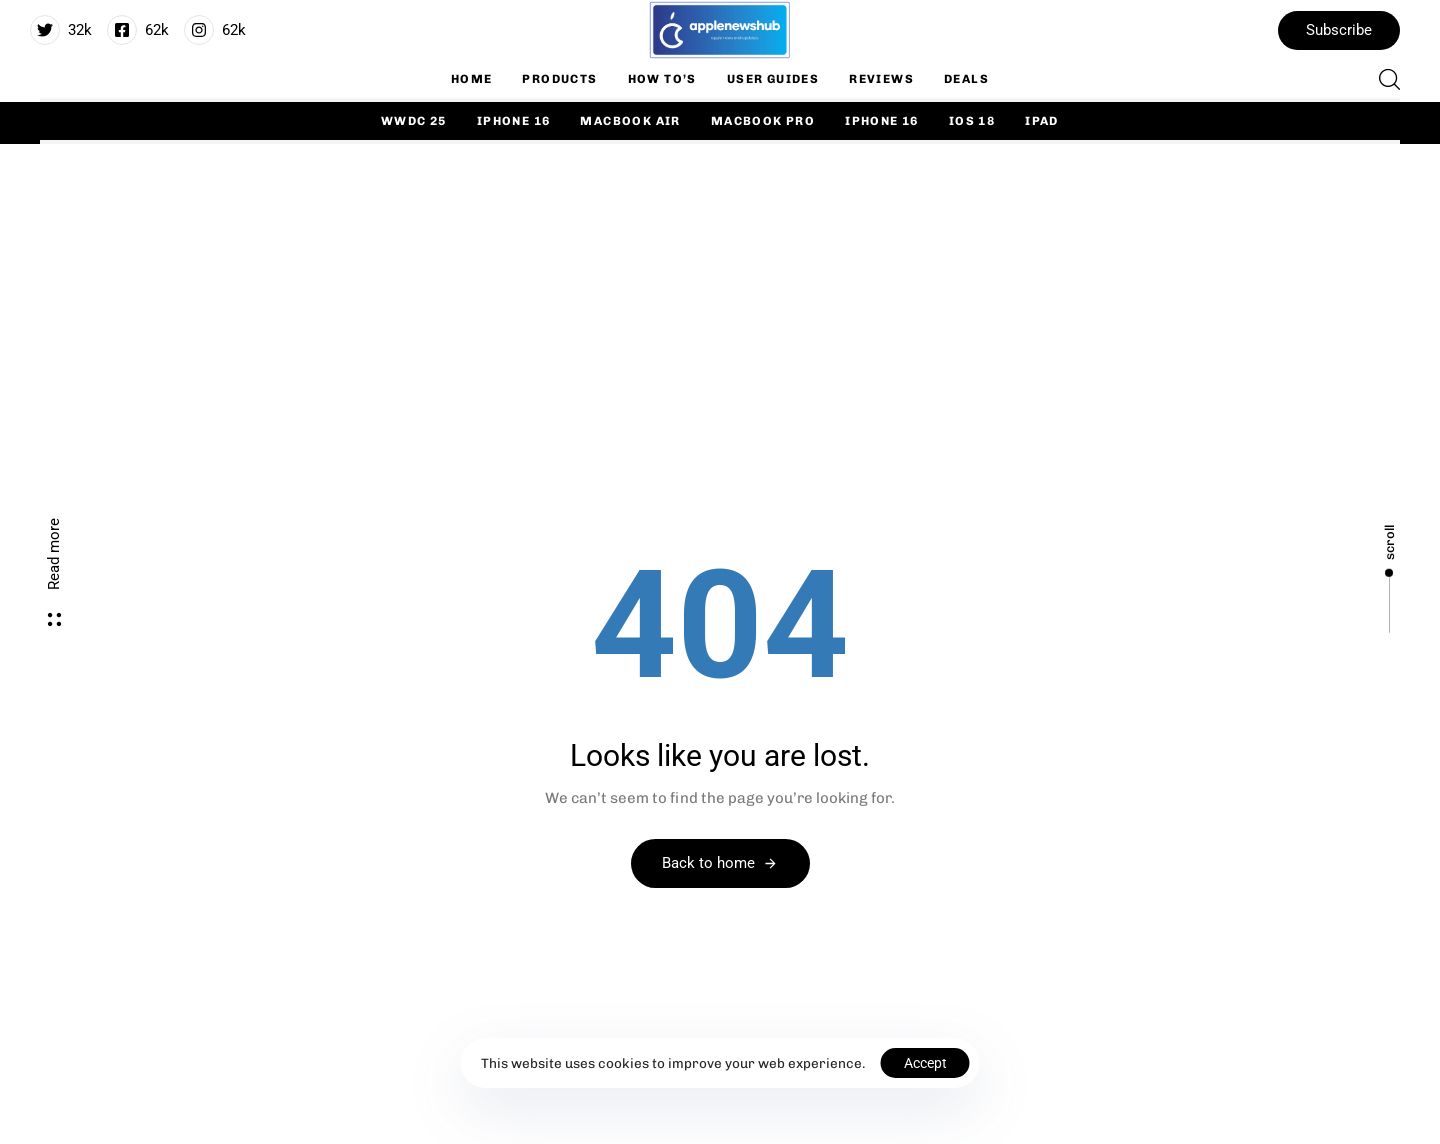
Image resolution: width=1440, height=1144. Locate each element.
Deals (966, 79)
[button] (1383, 79)
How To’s (662, 79)
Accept (925, 1063)
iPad (1042, 121)
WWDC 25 (414, 121)
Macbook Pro (763, 121)
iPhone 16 (514, 121)
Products (559, 79)
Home (472, 79)
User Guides (773, 79)
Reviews (881, 79)
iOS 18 (972, 121)
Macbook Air (630, 121)
